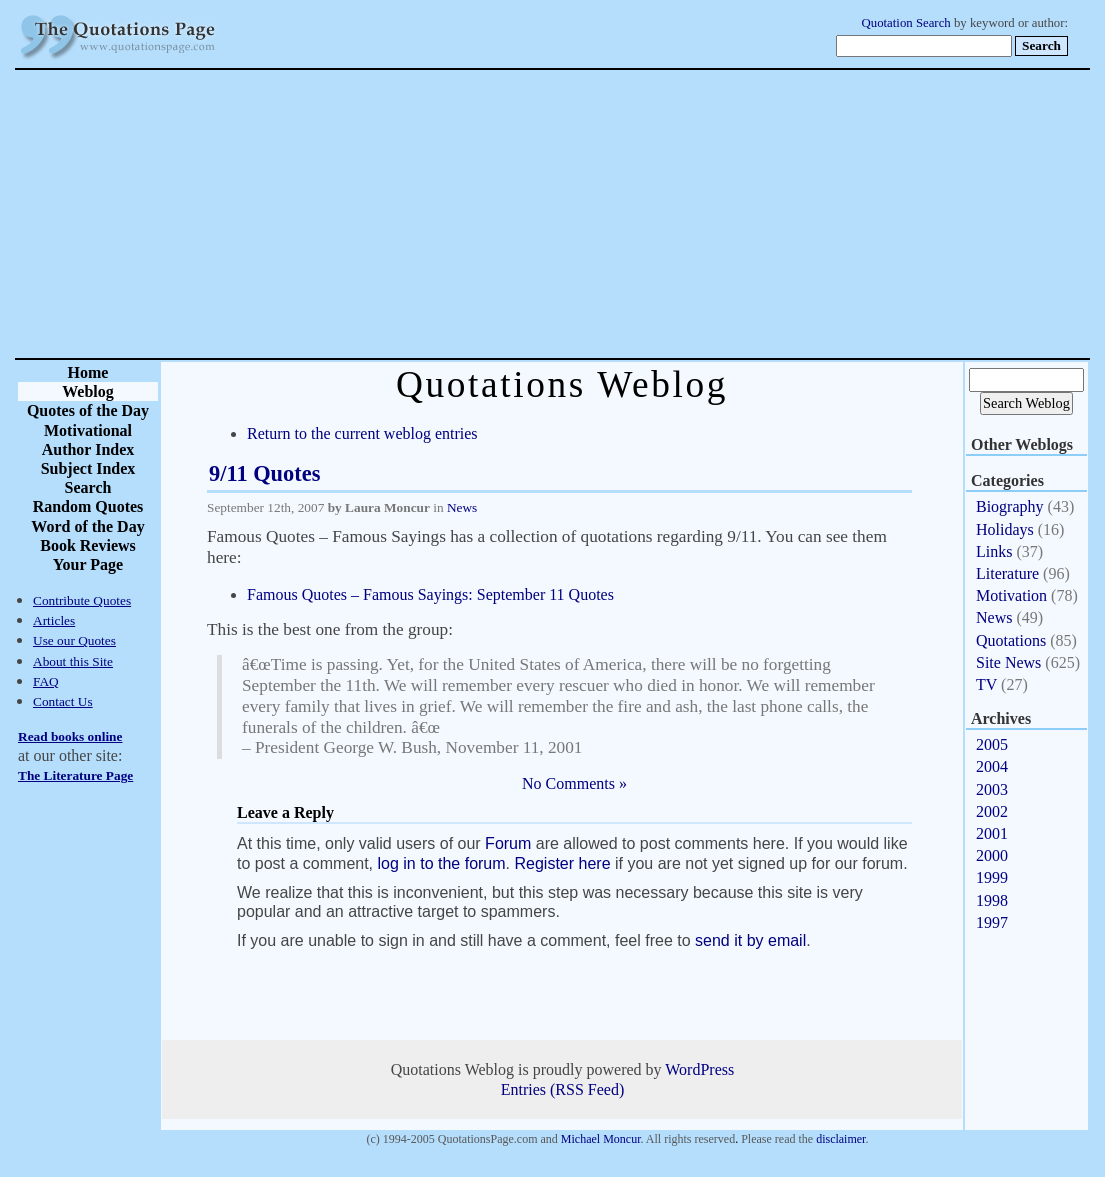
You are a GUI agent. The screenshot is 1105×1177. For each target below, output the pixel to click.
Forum (508, 843)
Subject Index (88, 468)
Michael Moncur (601, 1139)
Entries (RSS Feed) (563, 1089)
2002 (992, 811)
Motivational (88, 430)
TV (986, 684)
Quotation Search (906, 23)
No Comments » (574, 783)
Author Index (88, 449)
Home (88, 372)
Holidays (1005, 529)
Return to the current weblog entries (362, 433)
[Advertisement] (622, 214)
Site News (1008, 662)
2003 (992, 789)
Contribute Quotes (82, 600)
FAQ (46, 681)
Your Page (88, 564)
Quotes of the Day (88, 410)
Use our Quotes (74, 640)
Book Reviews (88, 545)
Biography (1010, 506)
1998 (992, 900)
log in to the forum (442, 863)
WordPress (699, 1069)
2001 (992, 833)
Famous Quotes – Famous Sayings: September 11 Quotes (430, 594)
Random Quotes (88, 506)
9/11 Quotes (264, 473)
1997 (992, 922)
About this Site (73, 661)
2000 (992, 855)
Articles (54, 620)
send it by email (750, 940)
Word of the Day (87, 526)
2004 (992, 766)
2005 (992, 744)
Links (994, 551)
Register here (562, 863)
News (462, 507)
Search (88, 487)
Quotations (1011, 640)
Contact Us (63, 701)
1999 (992, 877)
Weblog (88, 391)
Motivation (1011, 595)
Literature (1007, 573)
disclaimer (840, 1139)
